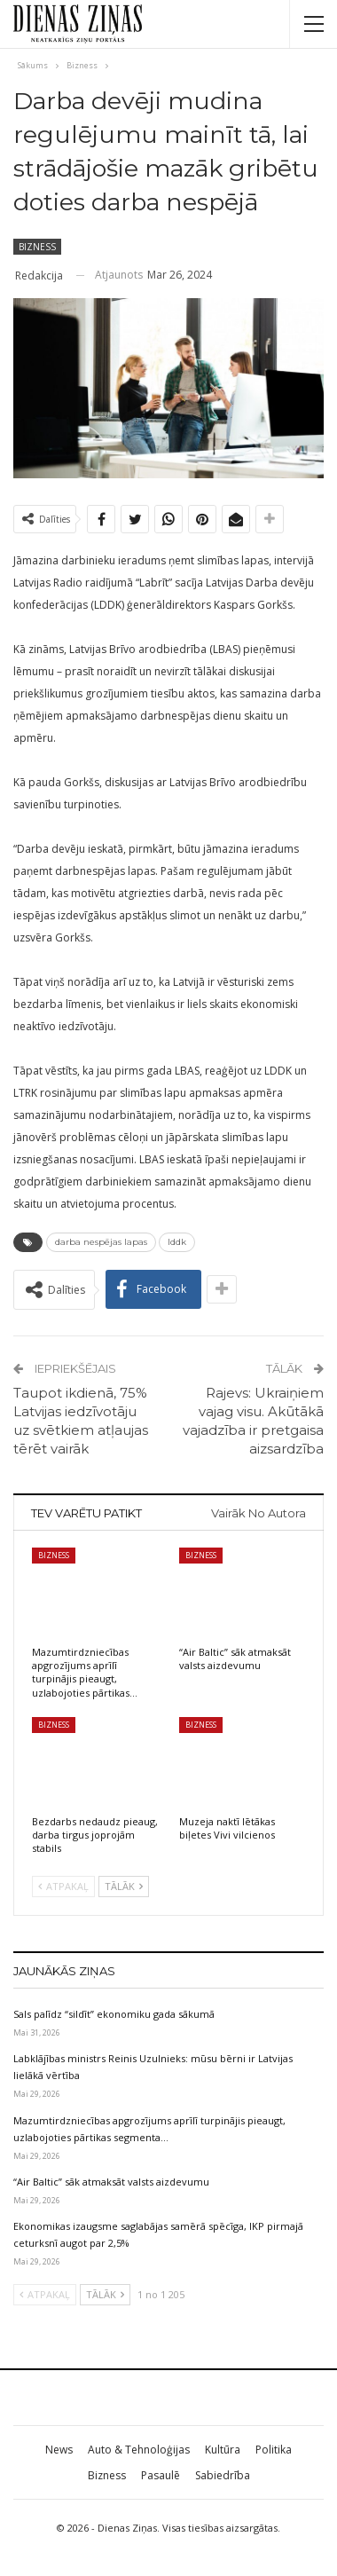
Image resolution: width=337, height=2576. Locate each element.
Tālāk (124, 1886)
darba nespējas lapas (101, 1242)
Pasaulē (160, 2475)
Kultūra (222, 2449)
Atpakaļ (63, 1886)
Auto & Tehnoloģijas (139, 2449)
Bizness (37, 246)
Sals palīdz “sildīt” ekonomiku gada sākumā (114, 2014)
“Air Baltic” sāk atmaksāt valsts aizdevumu (111, 2181)
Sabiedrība (222, 2475)
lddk (177, 1242)
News (59, 2449)
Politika (273, 2449)
